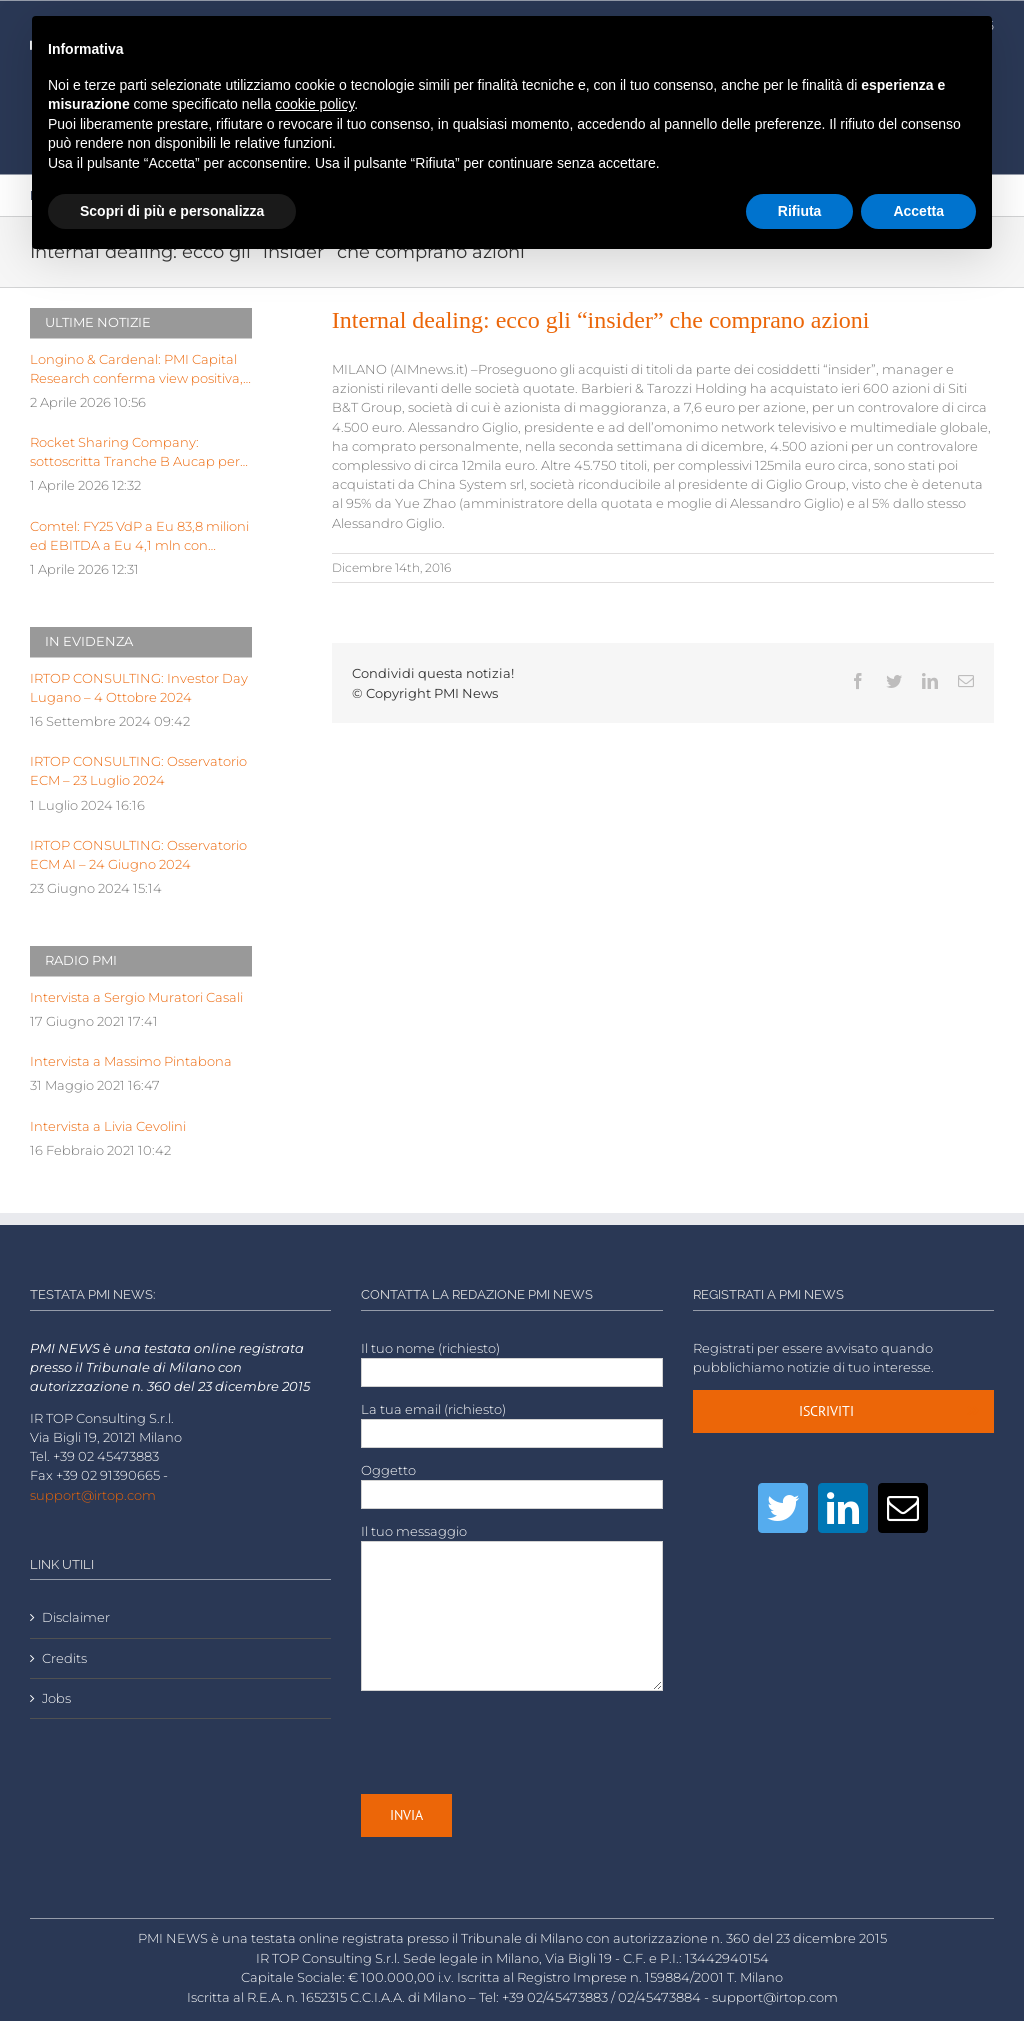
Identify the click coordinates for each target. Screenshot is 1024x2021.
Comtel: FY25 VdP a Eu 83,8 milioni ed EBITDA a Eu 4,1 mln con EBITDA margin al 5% (139, 537)
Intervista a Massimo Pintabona (131, 1061)
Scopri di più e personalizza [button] (172, 211)
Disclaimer (76, 1617)
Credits (64, 1658)
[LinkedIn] (843, 1508)
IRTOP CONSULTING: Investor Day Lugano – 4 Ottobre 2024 (139, 688)
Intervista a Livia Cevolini (108, 1126)
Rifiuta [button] (800, 211)
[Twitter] (783, 1508)
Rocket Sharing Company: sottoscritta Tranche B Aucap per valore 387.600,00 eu (135, 453)
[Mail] (903, 1508)
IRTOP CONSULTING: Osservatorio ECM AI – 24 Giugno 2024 (138, 855)
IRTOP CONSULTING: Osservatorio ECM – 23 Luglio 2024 (138, 771)
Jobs (56, 1698)
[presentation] (513, 1742)
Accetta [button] (918, 211)
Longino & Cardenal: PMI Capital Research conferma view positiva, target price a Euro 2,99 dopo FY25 (139, 370)
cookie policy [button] (314, 104)
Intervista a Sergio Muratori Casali (136, 997)
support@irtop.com (93, 1495)
